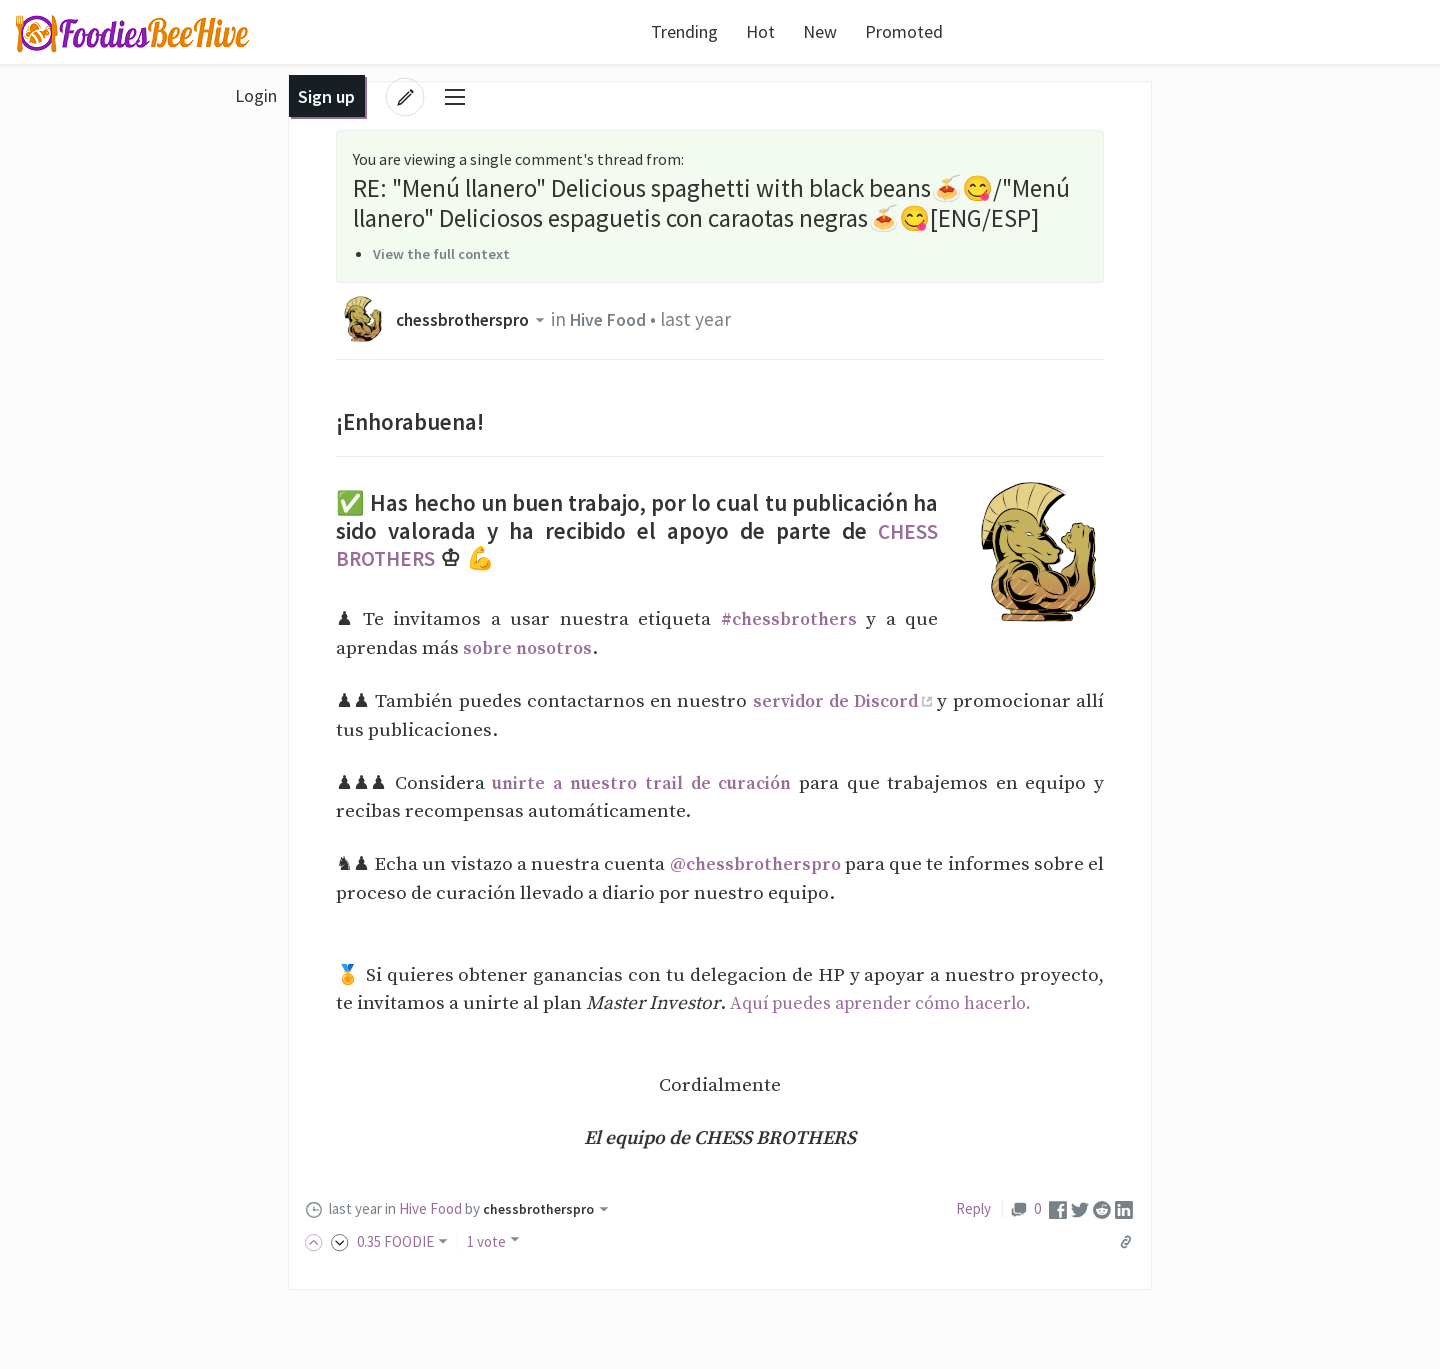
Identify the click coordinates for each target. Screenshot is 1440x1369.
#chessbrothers (787, 619)
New (743, 31)
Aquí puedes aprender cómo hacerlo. (893, 1003)
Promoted (827, 31)
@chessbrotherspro (766, 864)
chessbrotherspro (479, 319)
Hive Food (626, 319)
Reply (973, 1208)
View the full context (446, 253)
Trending (607, 31)
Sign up (1284, 31)
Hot (683, 31)
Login (1214, 31)
